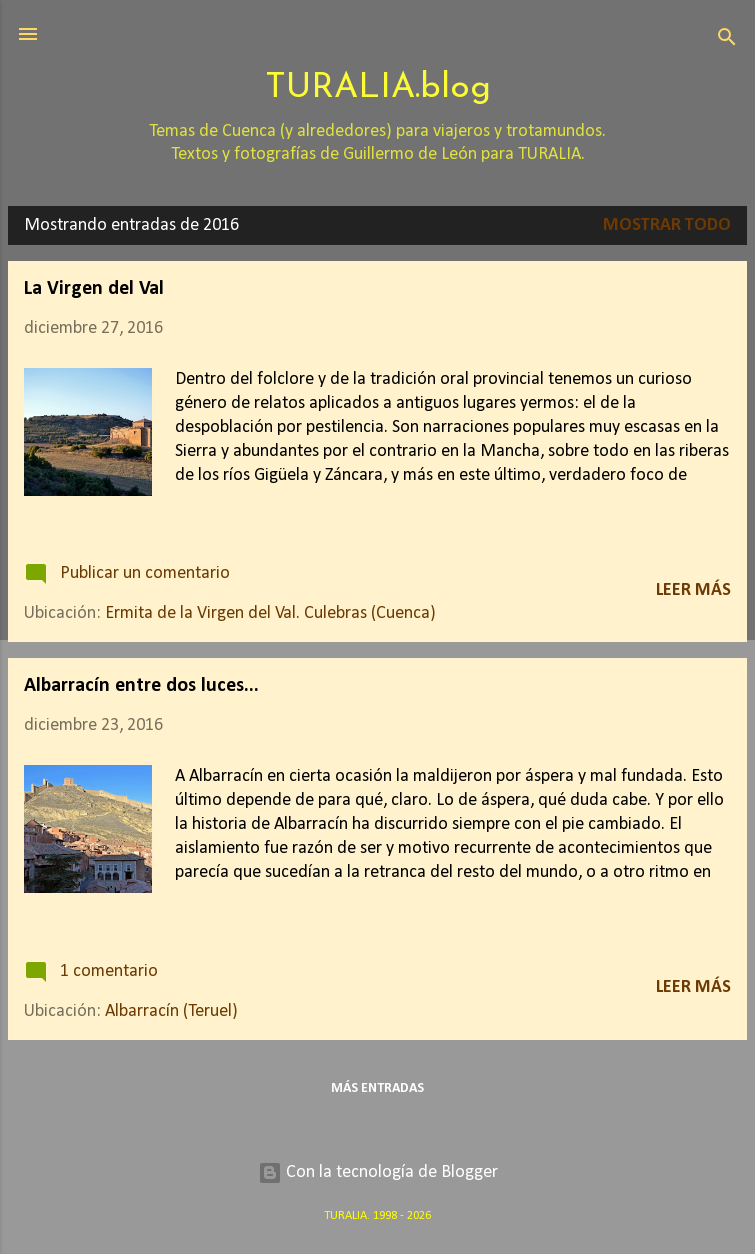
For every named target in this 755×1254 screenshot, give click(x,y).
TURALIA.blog (378, 88)
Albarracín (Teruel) (171, 1011)
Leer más (693, 590)
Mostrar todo (667, 225)
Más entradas (377, 1088)
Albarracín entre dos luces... (141, 686)
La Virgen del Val (94, 289)
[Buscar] (727, 40)
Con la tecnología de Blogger (378, 1172)
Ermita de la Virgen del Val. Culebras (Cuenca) (270, 613)
